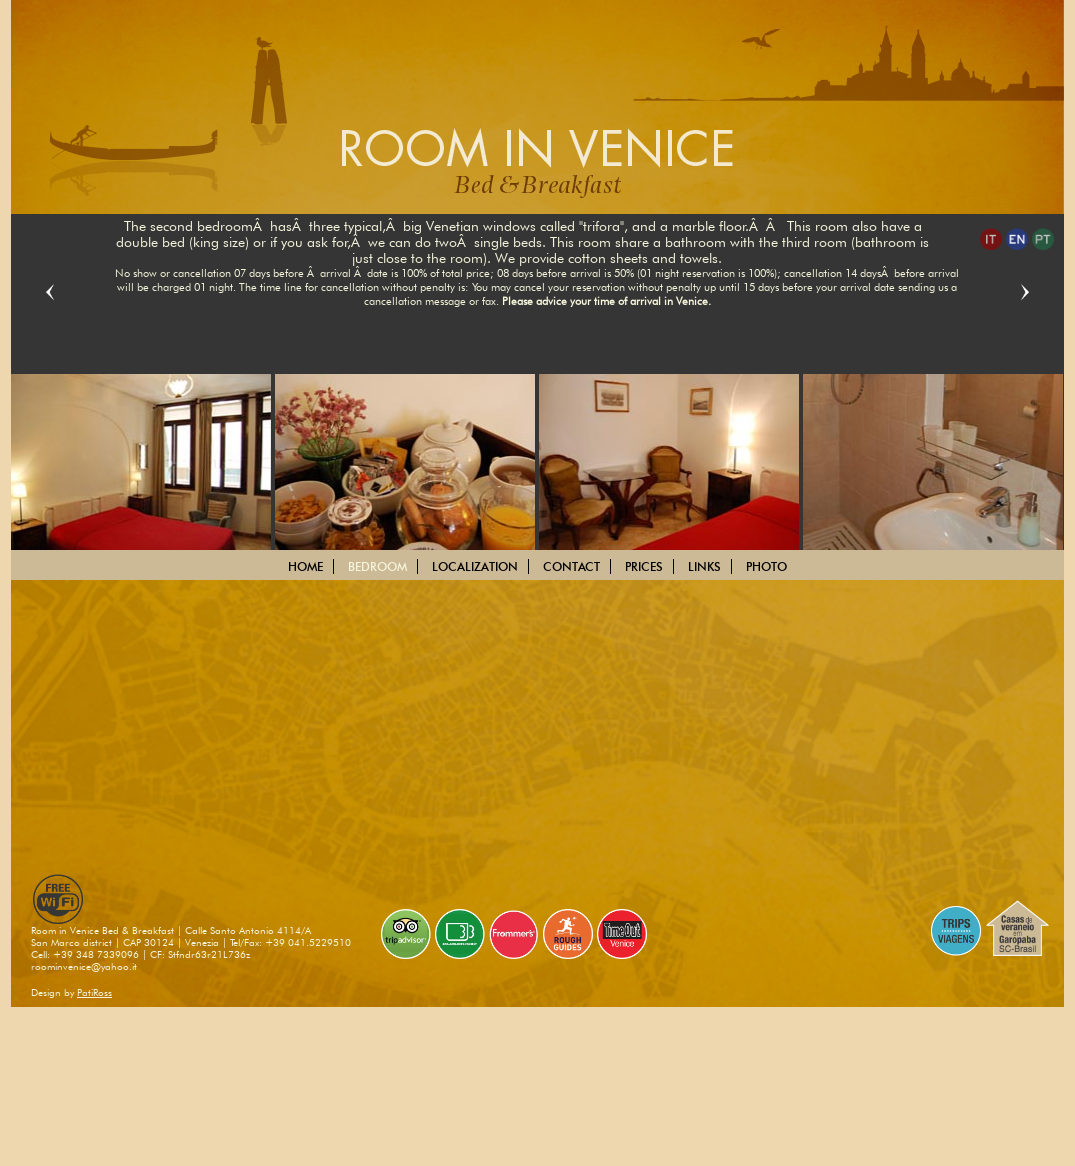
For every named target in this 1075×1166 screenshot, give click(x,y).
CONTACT (571, 566)
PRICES (644, 566)
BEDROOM (377, 566)
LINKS (704, 566)
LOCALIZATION (475, 566)
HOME (305, 566)
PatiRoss (94, 992)
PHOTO (766, 566)
